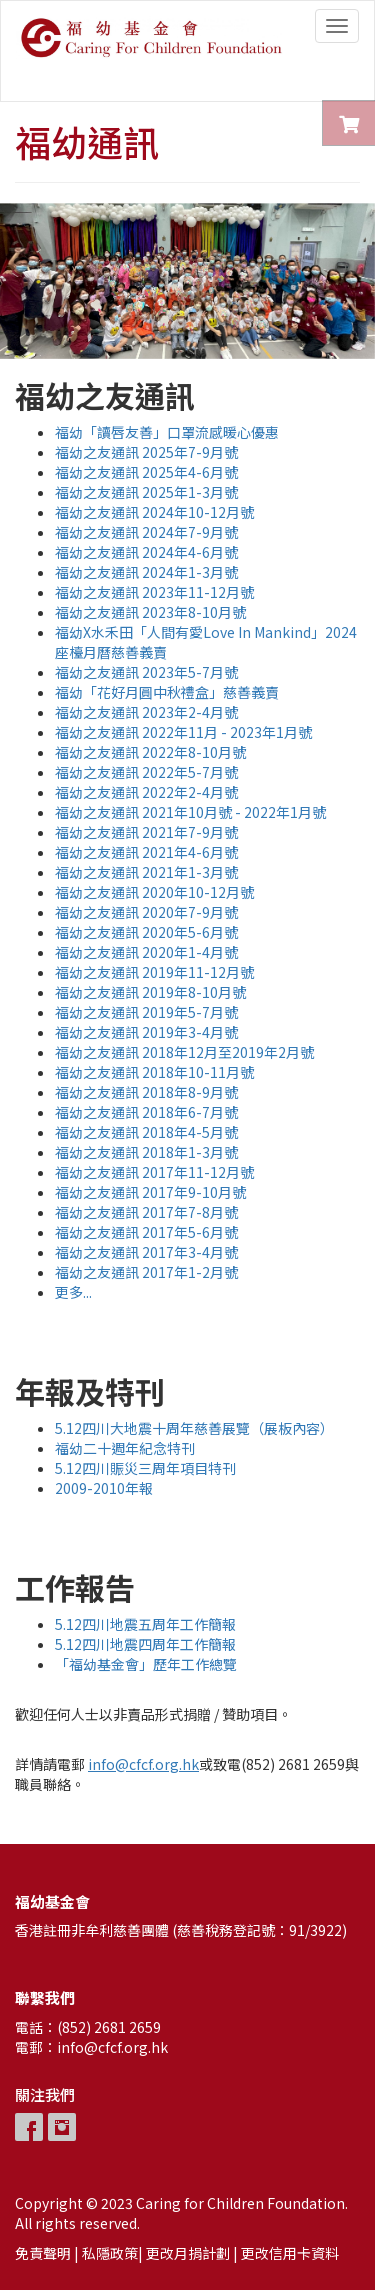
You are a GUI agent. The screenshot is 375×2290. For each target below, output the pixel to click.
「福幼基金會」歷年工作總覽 (146, 1664)
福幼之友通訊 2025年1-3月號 (146, 492)
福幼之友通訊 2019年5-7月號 (146, 1012)
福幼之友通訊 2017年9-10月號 (150, 1192)
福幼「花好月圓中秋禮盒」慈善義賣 (167, 692)
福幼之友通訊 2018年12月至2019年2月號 (184, 1052)
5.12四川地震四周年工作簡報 (145, 1644)
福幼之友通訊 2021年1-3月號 (146, 872)
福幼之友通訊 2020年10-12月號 (154, 892)
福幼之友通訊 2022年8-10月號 (150, 752)
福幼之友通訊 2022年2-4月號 (146, 792)
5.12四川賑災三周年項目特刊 (145, 1468)
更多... (73, 1292)
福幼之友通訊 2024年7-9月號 (146, 532)
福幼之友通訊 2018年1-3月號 (146, 1152)
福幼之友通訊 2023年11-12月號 (154, 592)
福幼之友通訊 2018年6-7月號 (146, 1112)
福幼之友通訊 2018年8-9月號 (146, 1092)
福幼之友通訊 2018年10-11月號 (154, 1072)
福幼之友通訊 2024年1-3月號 (146, 572)
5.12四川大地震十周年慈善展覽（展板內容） (194, 1428)
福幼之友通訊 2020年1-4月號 (146, 952)
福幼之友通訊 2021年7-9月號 (146, 832)
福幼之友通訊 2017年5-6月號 (146, 1232)
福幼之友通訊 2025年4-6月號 (146, 472)
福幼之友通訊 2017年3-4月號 (146, 1252)
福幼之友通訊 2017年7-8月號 (146, 1212)
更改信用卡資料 (290, 2253)
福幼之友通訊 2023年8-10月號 (150, 612)
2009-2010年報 (104, 1488)
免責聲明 (43, 2253)
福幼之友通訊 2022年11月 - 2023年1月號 (183, 732)
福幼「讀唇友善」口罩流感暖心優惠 (167, 432)
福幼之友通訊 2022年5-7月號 (146, 772)
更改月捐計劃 (188, 2253)
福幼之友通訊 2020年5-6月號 (146, 932)
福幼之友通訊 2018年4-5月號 (146, 1132)
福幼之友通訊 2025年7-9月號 (146, 452)
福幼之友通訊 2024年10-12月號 (154, 512)
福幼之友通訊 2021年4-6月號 (146, 852)
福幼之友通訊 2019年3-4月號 (146, 1032)
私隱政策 (110, 2253)
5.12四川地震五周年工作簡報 (145, 1624)
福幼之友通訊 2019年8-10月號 (150, 992)
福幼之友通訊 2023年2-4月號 (146, 712)
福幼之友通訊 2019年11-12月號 (154, 972)
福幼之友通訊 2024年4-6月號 (146, 552)
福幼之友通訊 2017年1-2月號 (146, 1272)
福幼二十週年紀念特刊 (125, 1448)
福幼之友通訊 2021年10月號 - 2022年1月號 (190, 812)
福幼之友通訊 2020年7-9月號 (146, 912)
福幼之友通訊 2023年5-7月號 (146, 672)
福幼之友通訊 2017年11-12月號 (154, 1172)
